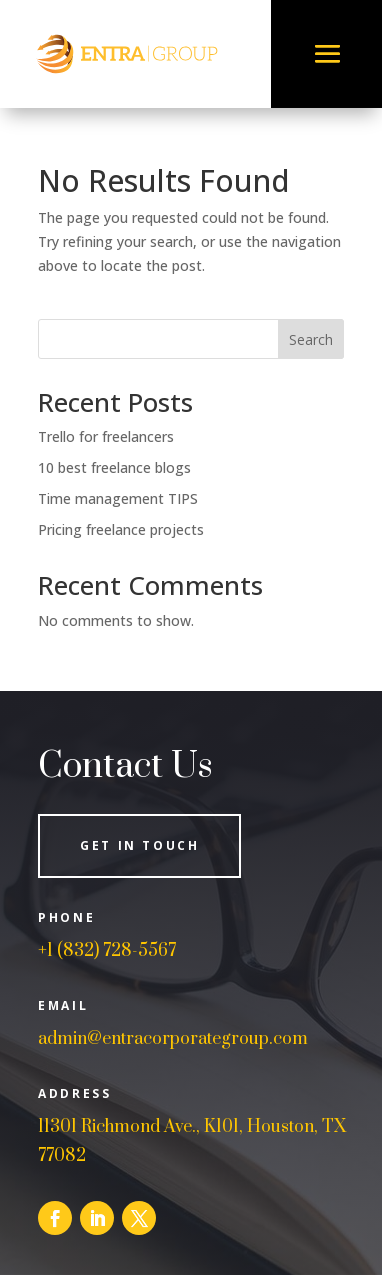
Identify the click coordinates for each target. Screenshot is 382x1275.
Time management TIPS (118, 498)
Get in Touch (139, 845)
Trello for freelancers (106, 436)
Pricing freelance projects (121, 529)
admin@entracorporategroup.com (173, 1039)
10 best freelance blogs (114, 467)
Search (311, 339)
